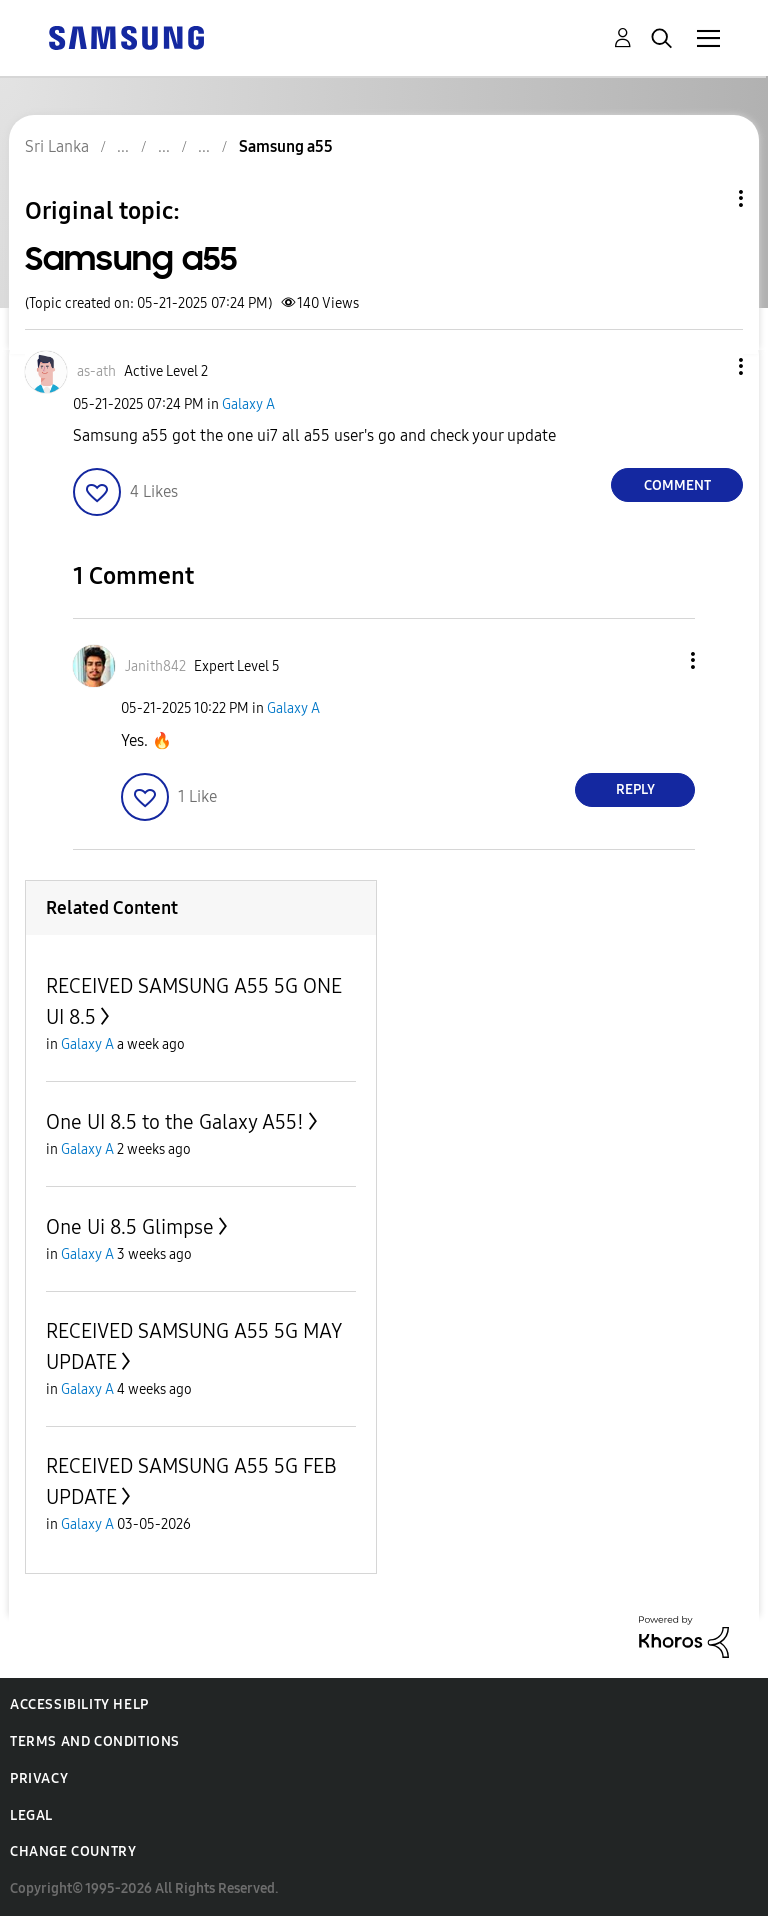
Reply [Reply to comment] (635, 789)
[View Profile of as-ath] (96, 371)
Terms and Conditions (95, 1741)
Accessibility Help (79, 1704)
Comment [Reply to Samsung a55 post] (677, 485)
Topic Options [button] (707, 198)
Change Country (73, 1851)
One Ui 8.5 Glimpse (130, 1227)
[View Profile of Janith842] (155, 666)
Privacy (39, 1778)
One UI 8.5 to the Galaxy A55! (175, 1122)
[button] (708, 366)
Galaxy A (248, 404)
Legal (31, 1815)
